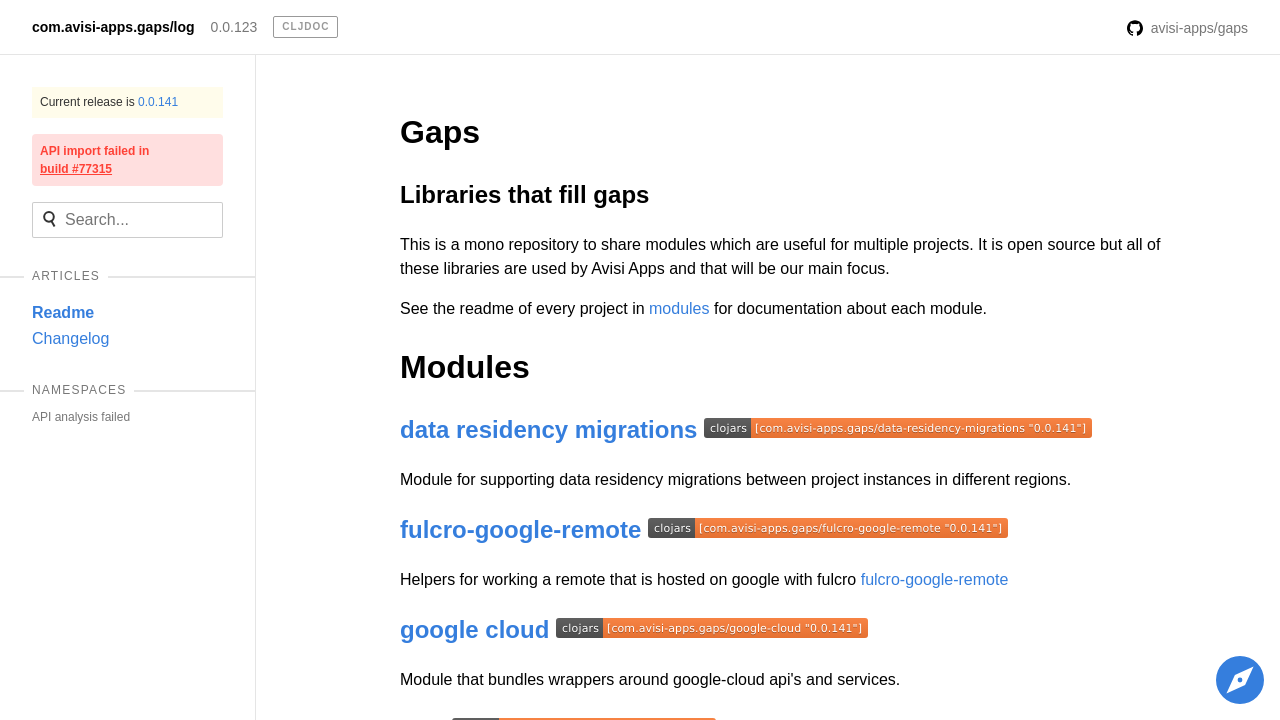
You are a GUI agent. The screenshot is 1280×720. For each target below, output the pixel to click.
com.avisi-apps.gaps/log (113, 27)
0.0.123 (234, 27)
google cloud (474, 629)
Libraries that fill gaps (524, 194)
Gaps (440, 132)
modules (679, 308)
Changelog (70, 338)
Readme (63, 312)
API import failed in (94, 160)
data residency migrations (548, 429)
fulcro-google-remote (520, 529)
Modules (465, 367)
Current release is (109, 102)
